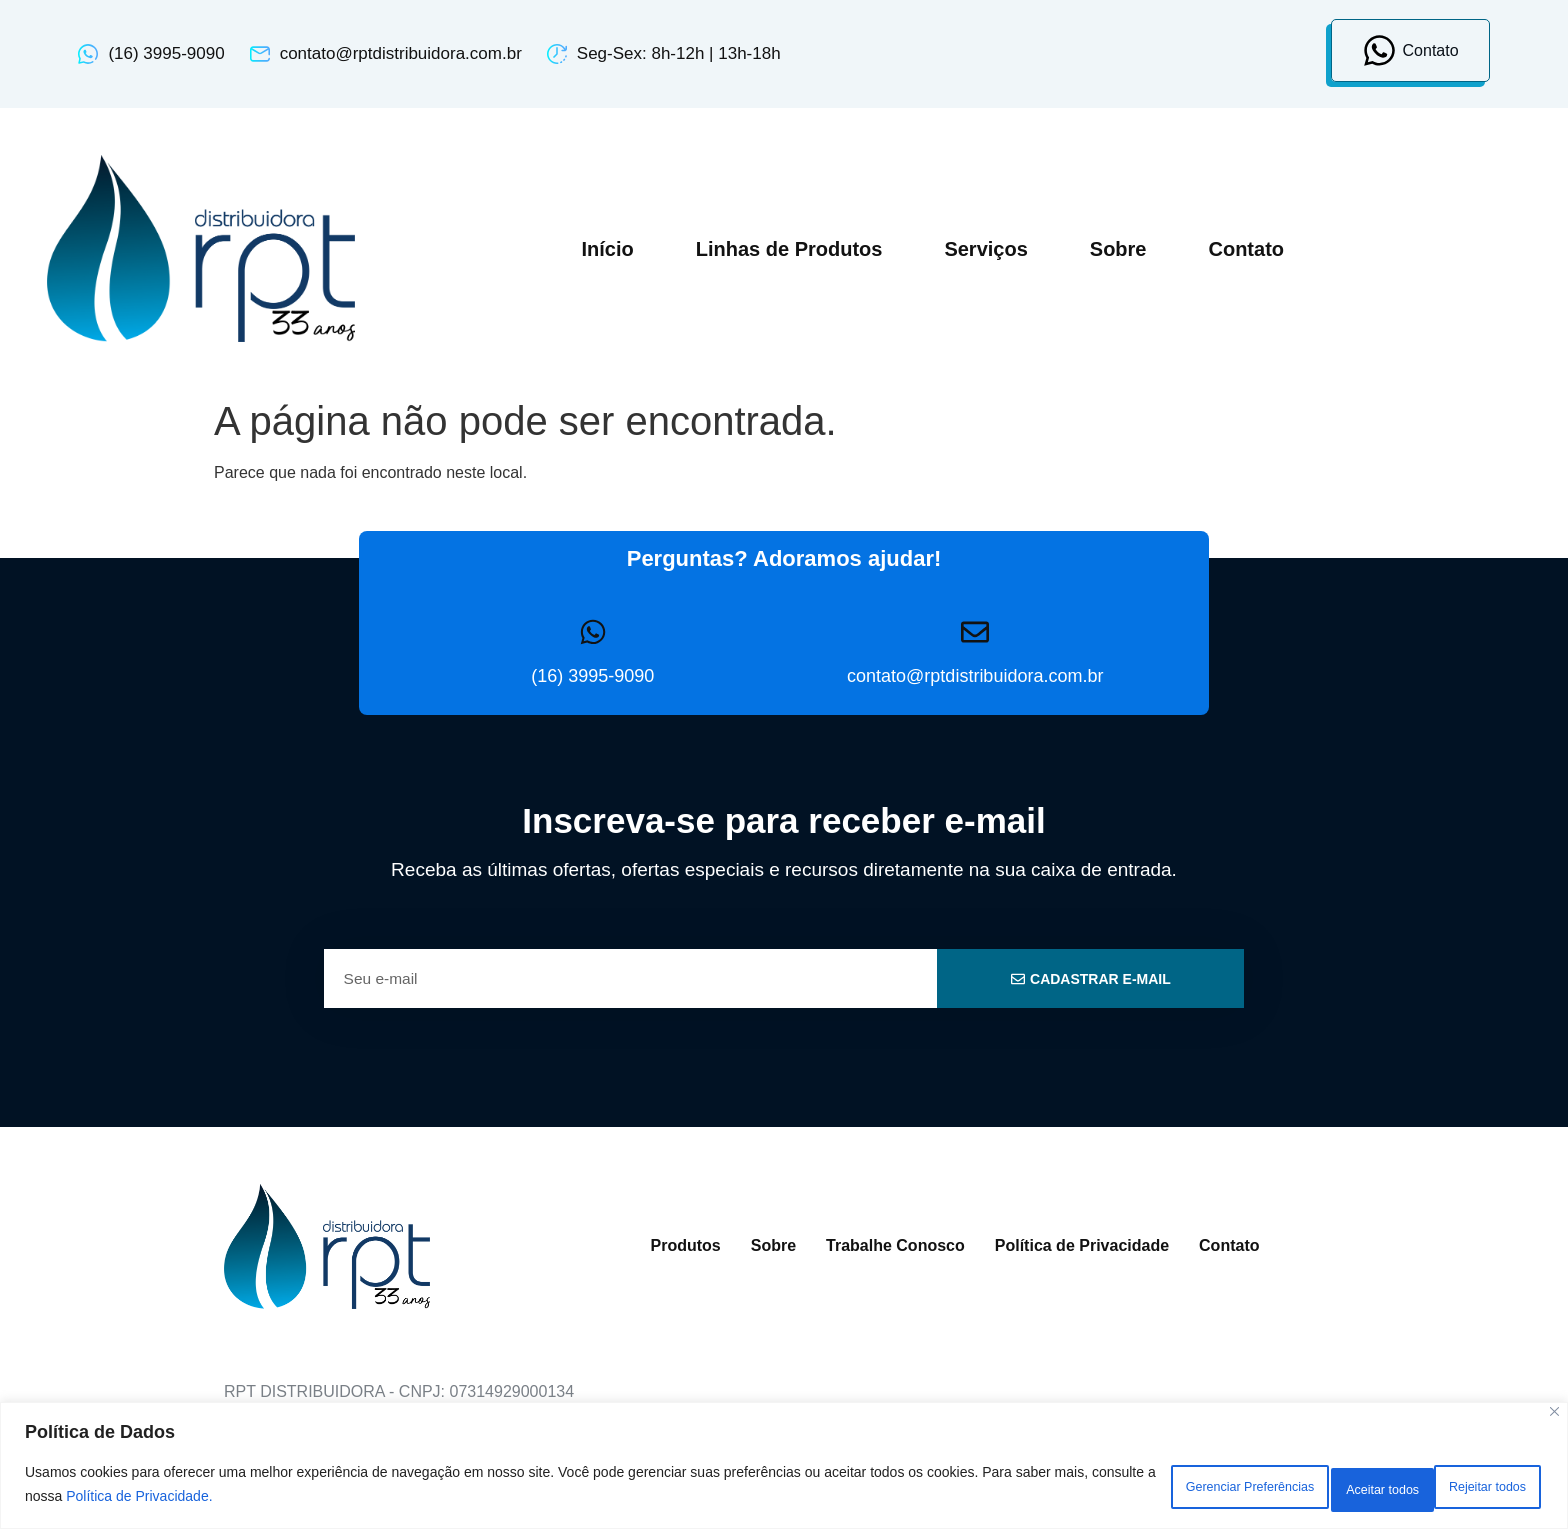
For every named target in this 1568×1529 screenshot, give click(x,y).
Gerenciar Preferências (1142, 1488)
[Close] (1554, 1419)
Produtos (686, 1245)
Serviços (985, 249)
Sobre (1118, 249)
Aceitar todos (1473, 1488)
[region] (784, 1469)
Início (607, 249)
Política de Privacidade (1082, 1245)
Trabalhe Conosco (895, 1245)
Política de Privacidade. (283, 1500)
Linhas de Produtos (789, 249)
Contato (1246, 249)
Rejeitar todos (1323, 1488)
